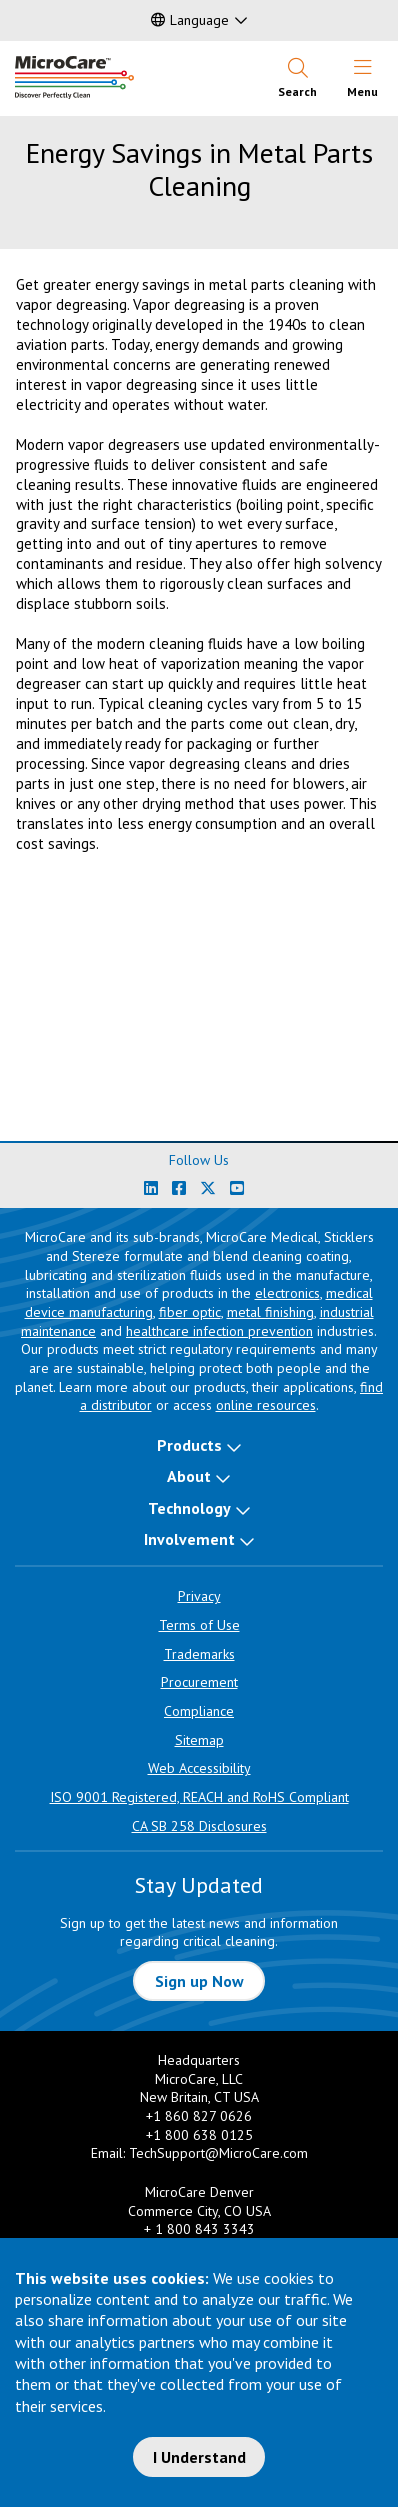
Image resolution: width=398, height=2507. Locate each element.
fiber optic (190, 1312)
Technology (189, 1508)
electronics (287, 1293)
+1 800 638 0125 (199, 2135)
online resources (266, 1405)
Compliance (199, 1711)
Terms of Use (199, 1625)
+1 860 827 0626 (199, 2116)
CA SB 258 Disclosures (199, 1826)
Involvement (189, 1539)
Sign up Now (199, 1981)
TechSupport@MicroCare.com (218, 2153)
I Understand (199, 2457)
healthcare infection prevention (219, 1331)
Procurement (199, 1682)
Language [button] (190, 20)
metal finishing (270, 1312)
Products (189, 1445)
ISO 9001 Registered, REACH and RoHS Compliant (199, 1797)
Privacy (199, 1596)
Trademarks (199, 1654)
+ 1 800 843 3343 (199, 2229)
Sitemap (199, 1740)
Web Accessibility (199, 1768)
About (189, 1476)
